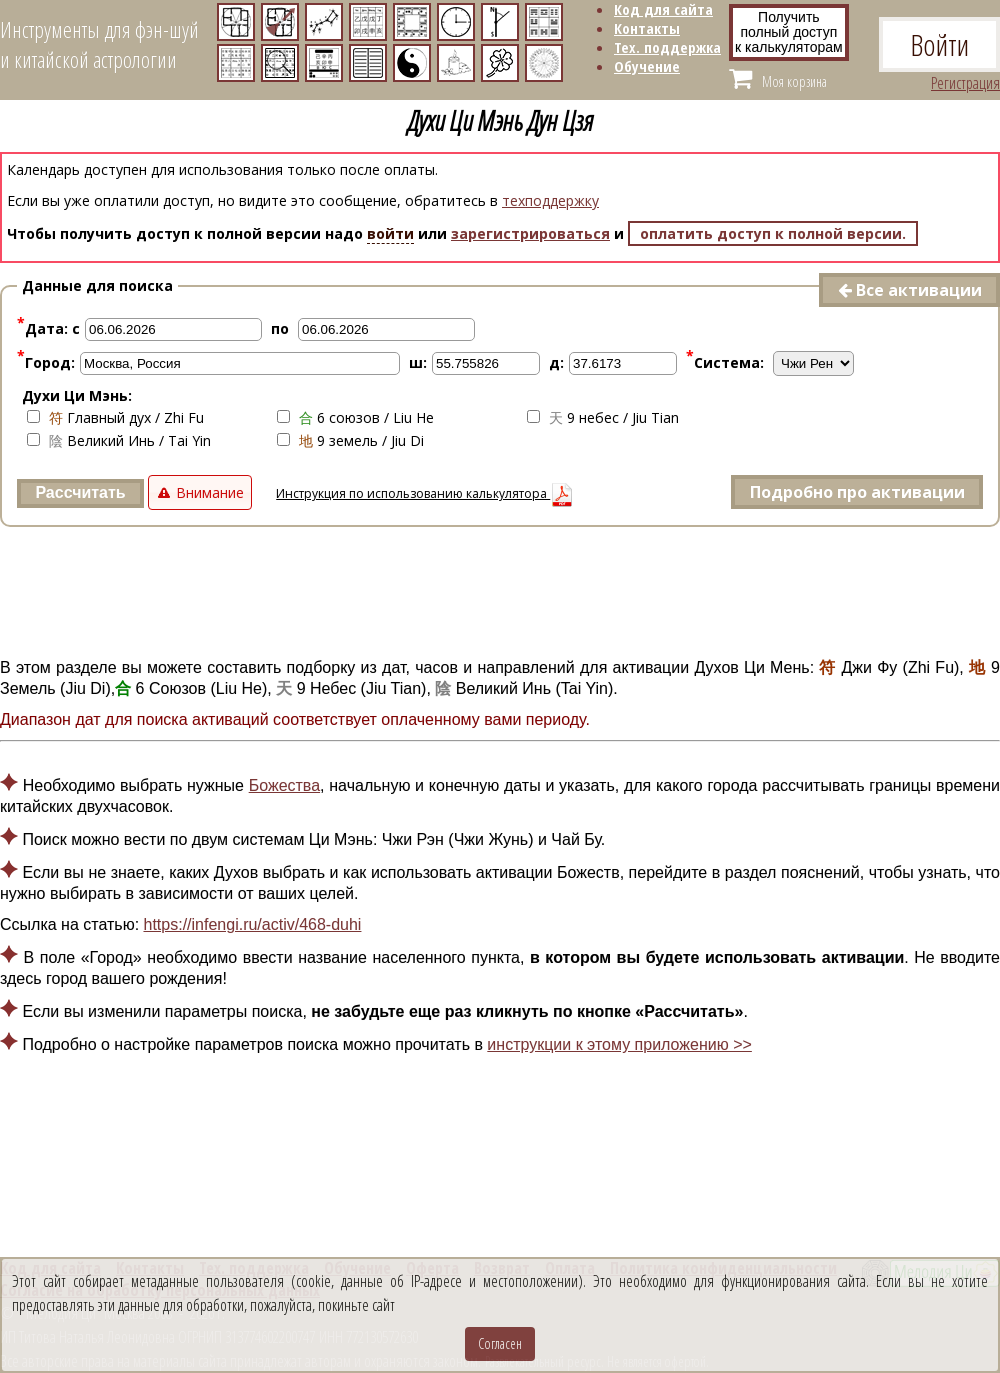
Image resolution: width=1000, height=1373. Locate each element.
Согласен (500, 1343)
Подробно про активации (857, 492)
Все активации (910, 290)
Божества (284, 785)
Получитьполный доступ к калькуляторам (789, 32)
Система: (725, 362)
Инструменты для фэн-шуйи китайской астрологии (99, 44)
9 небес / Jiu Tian (603, 417)
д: (556, 362)
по (280, 328)
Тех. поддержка (667, 47)
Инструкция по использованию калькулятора (425, 493)
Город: (46, 362)
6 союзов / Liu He (355, 417)
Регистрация (965, 83)
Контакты (647, 28)
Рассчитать (80, 492)
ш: (418, 362)
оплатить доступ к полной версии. (773, 233)
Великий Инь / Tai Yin (119, 440)
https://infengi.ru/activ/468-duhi (253, 924)
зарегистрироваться (530, 233)
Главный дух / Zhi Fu (115, 417)
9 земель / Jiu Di (350, 440)
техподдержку (550, 200)
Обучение (647, 66)
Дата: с (48, 328)
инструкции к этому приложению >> (619, 1044)
